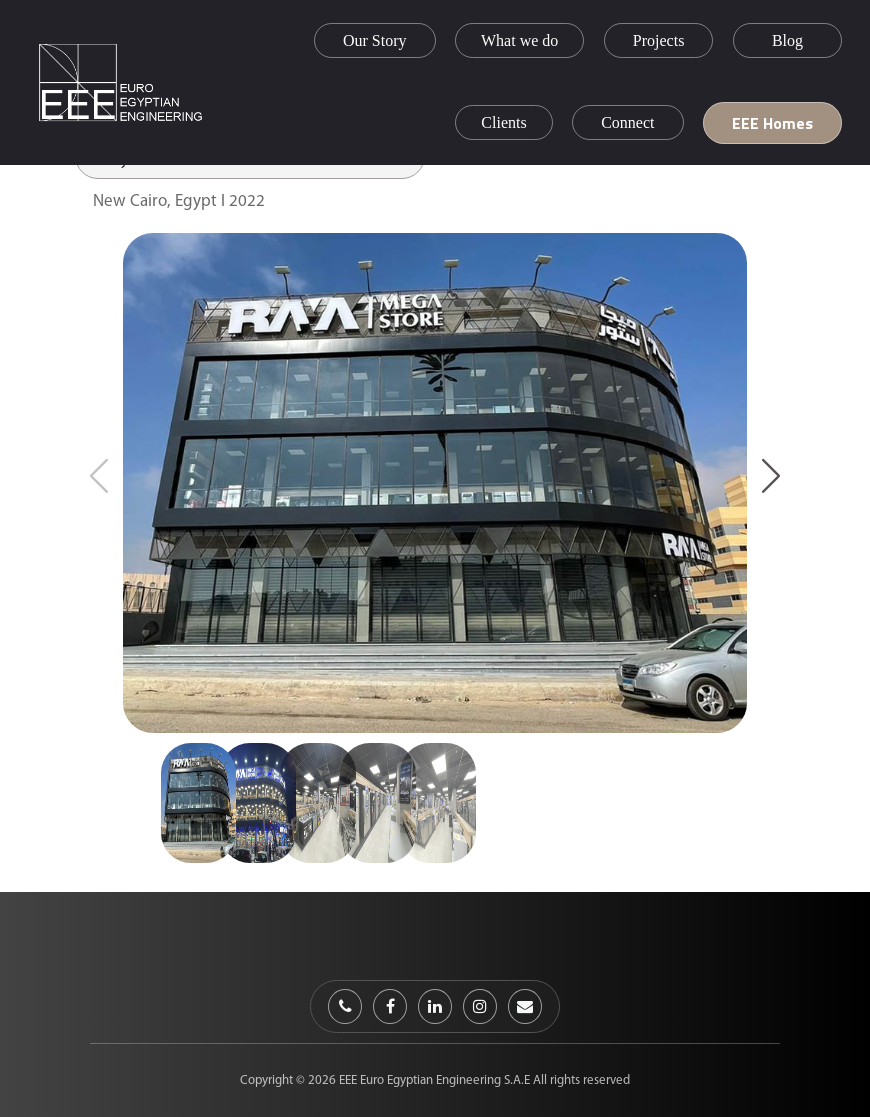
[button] (771, 475)
